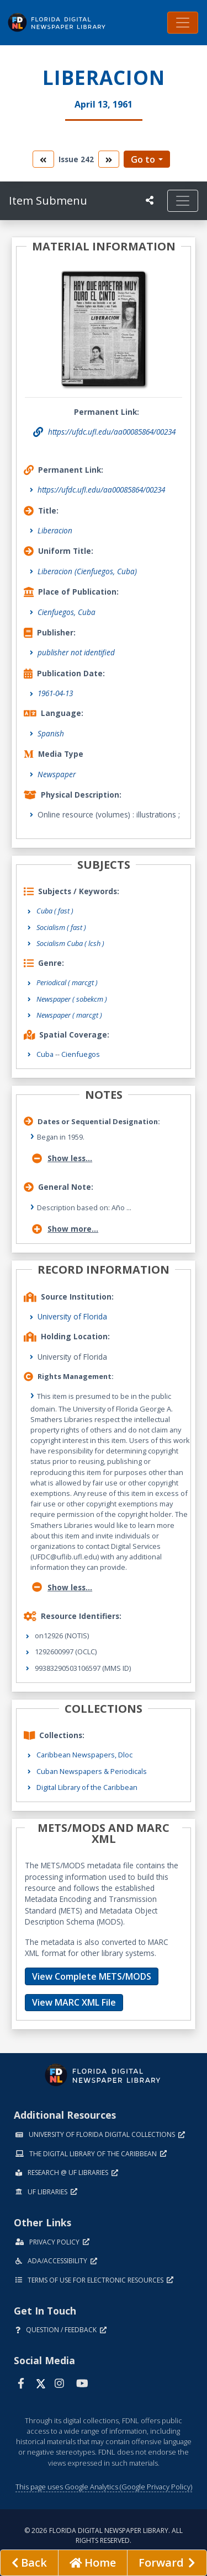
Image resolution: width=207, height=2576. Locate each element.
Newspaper (57, 774)
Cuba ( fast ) (54, 911)
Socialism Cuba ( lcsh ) (70, 943)
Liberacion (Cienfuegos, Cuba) (87, 571)
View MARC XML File (74, 2002)
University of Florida (72, 1316)
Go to (143, 159)
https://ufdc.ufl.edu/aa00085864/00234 (101, 489)
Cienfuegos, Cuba (66, 612)
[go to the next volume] (108, 159)
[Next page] (167, 2563)
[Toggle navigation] (182, 23)
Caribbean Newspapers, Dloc (84, 1755)
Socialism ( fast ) (61, 927)
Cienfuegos (80, 1054)
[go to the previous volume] (43, 159)
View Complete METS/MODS (91, 1976)
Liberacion (55, 530)
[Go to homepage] (93, 2563)
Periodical (67, 982)
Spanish (51, 733)
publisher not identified (76, 652)
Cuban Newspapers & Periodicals (91, 1771)
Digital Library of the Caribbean (86, 1787)
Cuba (45, 1054)
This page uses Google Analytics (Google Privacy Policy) (103, 2487)
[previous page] (29, 2563)
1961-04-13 (55, 693)
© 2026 (103, 2535)
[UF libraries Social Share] (150, 200)
